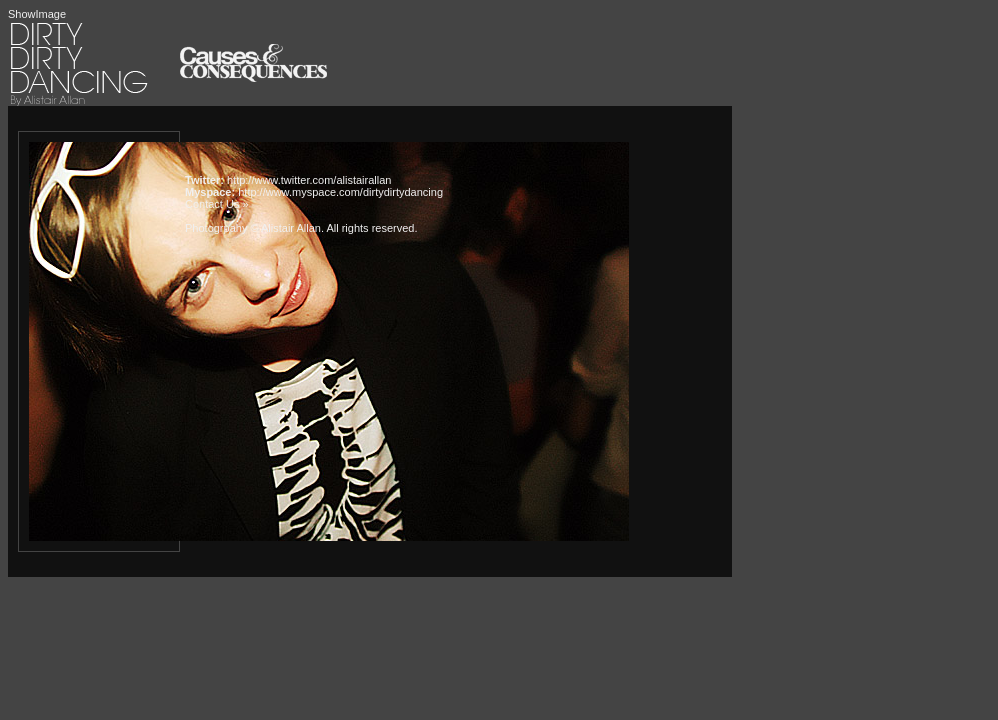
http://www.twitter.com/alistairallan (309, 180)
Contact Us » (217, 204)
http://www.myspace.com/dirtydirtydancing (340, 192)
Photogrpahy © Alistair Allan (253, 228)
